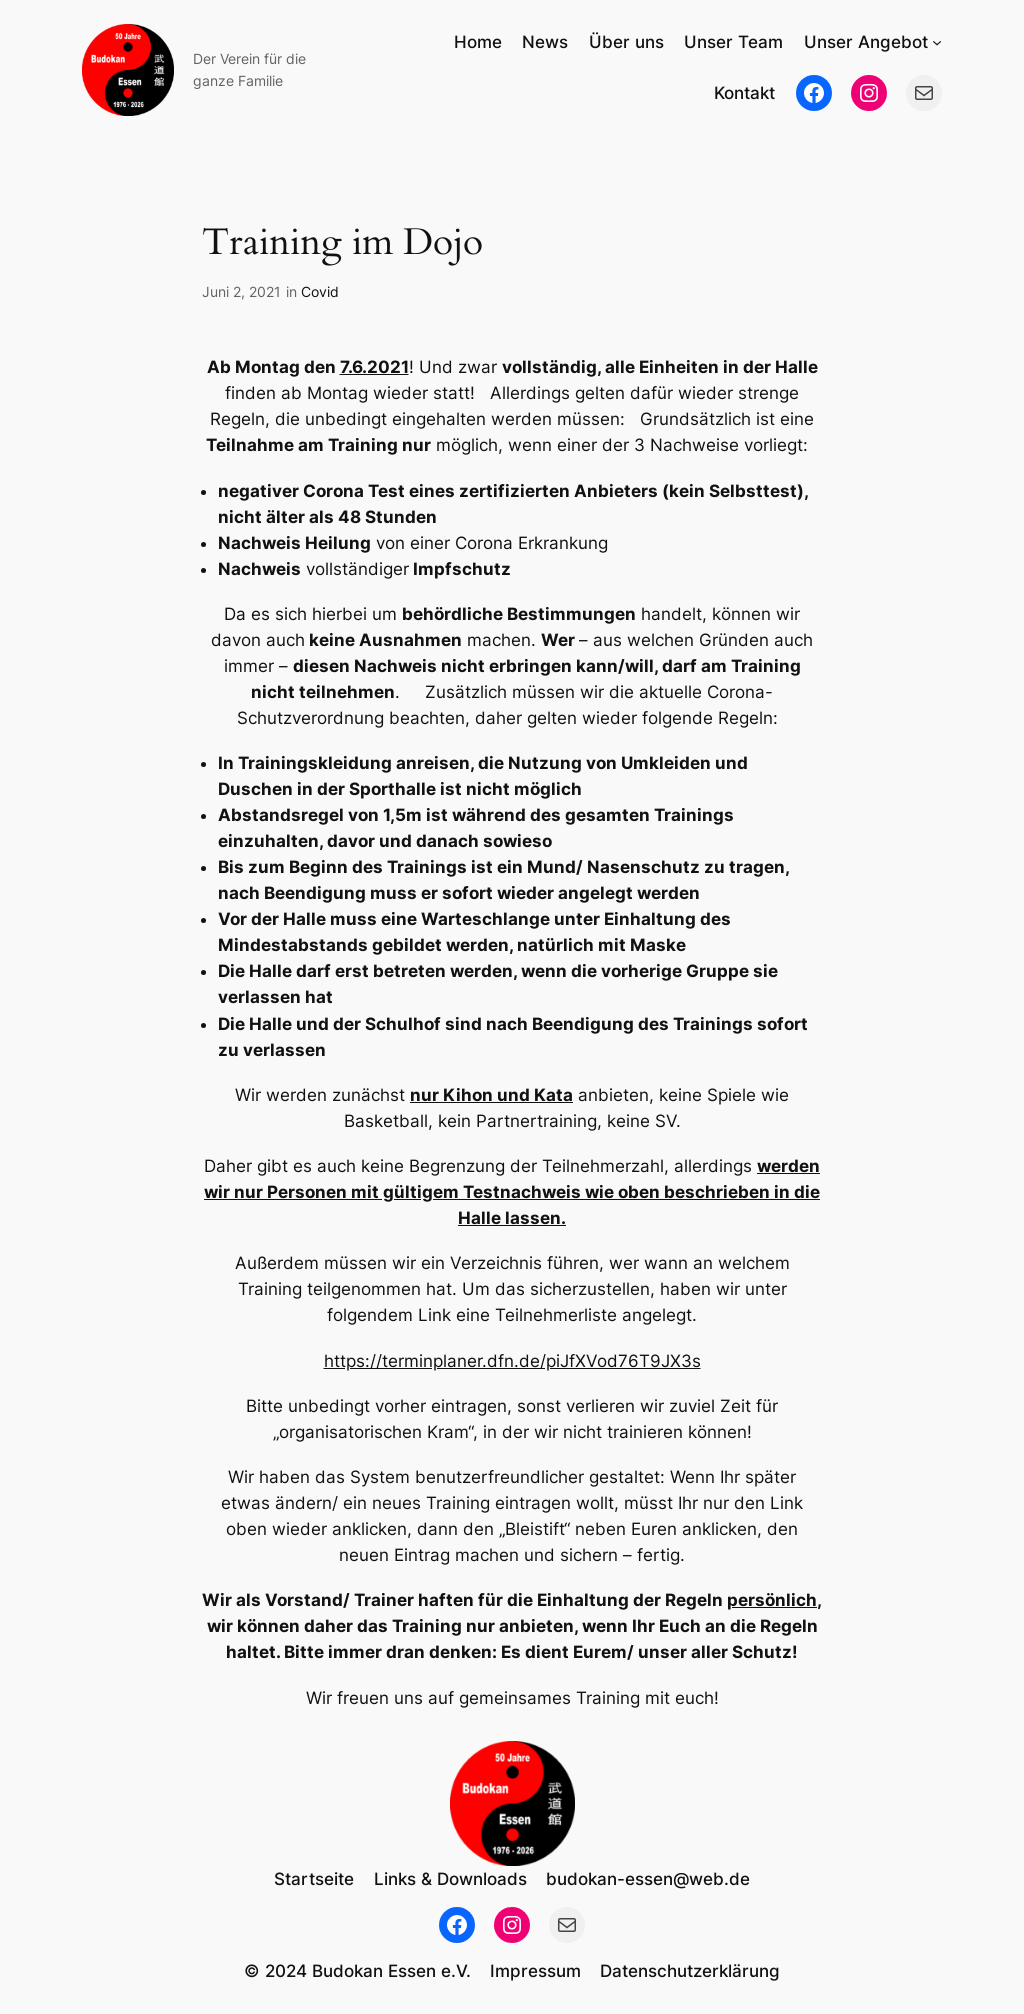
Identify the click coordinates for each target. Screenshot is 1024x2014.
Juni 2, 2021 (241, 291)
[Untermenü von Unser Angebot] (937, 42)
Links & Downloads (450, 1879)
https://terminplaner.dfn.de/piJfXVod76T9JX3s (512, 1361)
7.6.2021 (374, 367)
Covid (320, 291)
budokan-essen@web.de (648, 1879)
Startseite (314, 1879)
